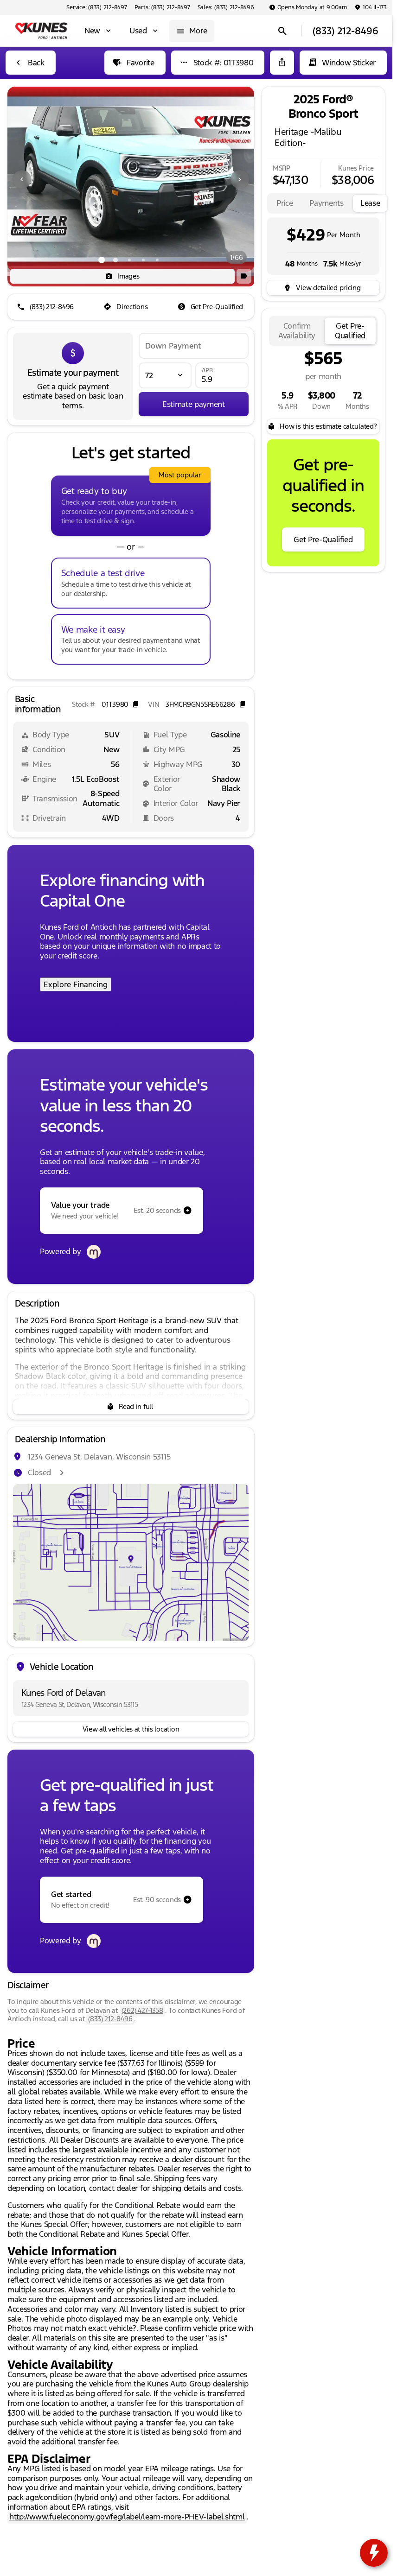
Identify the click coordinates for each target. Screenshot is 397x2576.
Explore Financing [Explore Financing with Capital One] (76, 984)
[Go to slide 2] (115, 260)
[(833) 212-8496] (46, 307)
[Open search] (282, 31)
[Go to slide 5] (157, 260)
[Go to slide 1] (101, 260)
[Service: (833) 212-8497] (96, 7)
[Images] (122, 276)
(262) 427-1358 (142, 2010)
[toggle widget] (374, 2553)
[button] (26, 179)
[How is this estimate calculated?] (323, 426)
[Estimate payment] (194, 404)
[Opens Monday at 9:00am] (308, 7)
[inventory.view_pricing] (323, 287)
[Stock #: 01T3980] (218, 63)
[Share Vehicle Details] (282, 63)
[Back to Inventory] (31, 63)
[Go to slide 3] (129, 260)
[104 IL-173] (370, 7)
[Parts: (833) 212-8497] (162, 7)
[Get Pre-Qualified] (211, 307)
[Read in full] (131, 1406)
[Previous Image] (22, 179)
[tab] (284, 203)
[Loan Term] (165, 375)
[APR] (222, 375)
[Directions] (126, 307)
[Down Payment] (194, 346)
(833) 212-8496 (110, 2018)
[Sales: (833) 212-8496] (226, 7)
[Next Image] (240, 179)
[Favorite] (134, 63)
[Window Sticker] (343, 63)
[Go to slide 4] (143, 260)
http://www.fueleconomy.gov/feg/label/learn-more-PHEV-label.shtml (127, 2517)
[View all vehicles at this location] (131, 1729)
